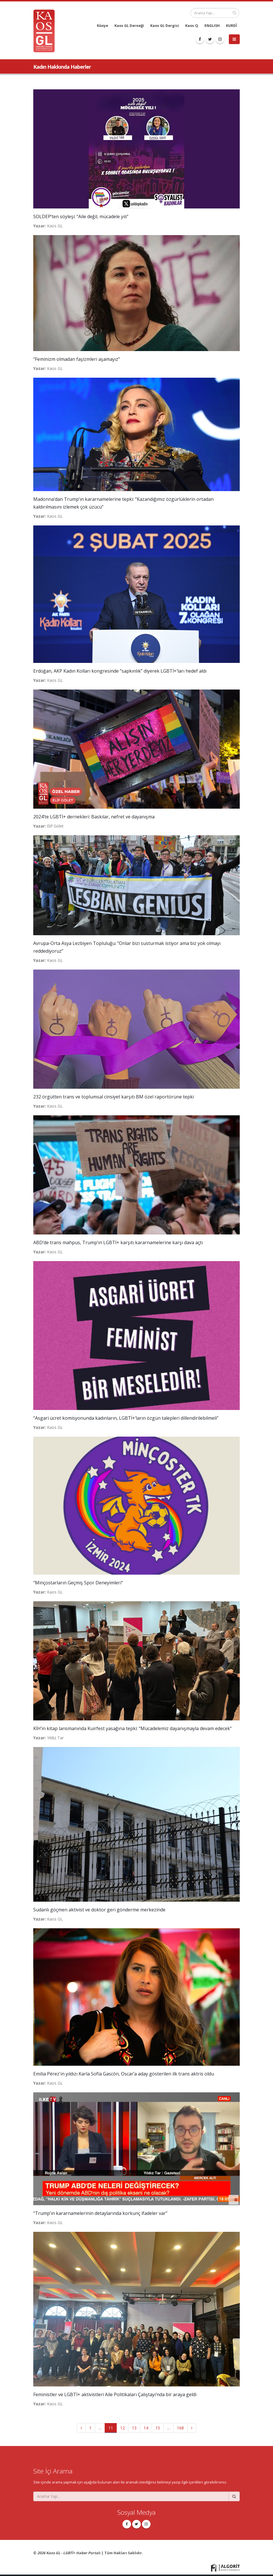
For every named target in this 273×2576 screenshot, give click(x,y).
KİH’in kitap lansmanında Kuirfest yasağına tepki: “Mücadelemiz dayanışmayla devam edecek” (132, 1728)
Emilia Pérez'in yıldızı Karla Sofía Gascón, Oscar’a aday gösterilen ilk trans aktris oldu (123, 2074)
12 (122, 2428)
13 (134, 2428)
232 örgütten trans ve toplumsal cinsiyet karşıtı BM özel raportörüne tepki (113, 1097)
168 (180, 2428)
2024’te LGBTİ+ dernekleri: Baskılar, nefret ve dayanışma (94, 817)
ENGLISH (212, 25)
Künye (102, 25)
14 (146, 2428)
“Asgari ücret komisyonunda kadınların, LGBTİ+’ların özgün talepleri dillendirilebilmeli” (126, 1418)
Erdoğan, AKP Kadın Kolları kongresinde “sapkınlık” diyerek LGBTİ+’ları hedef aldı (119, 671)
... (100, 2428)
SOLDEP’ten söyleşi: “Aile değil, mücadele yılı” (80, 216)
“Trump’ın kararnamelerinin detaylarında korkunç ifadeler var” (100, 2213)
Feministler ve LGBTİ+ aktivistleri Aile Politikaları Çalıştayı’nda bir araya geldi (114, 2394)
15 (157, 2428)
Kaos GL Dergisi (164, 25)
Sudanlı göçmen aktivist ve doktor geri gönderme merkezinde (99, 1910)
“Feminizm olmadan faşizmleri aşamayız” (76, 359)
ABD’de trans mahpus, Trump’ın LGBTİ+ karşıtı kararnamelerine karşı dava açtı (118, 1242)
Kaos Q (191, 25)
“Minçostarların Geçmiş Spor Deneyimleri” (78, 1583)
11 (110, 2428)
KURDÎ (231, 25)
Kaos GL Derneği (129, 25)
